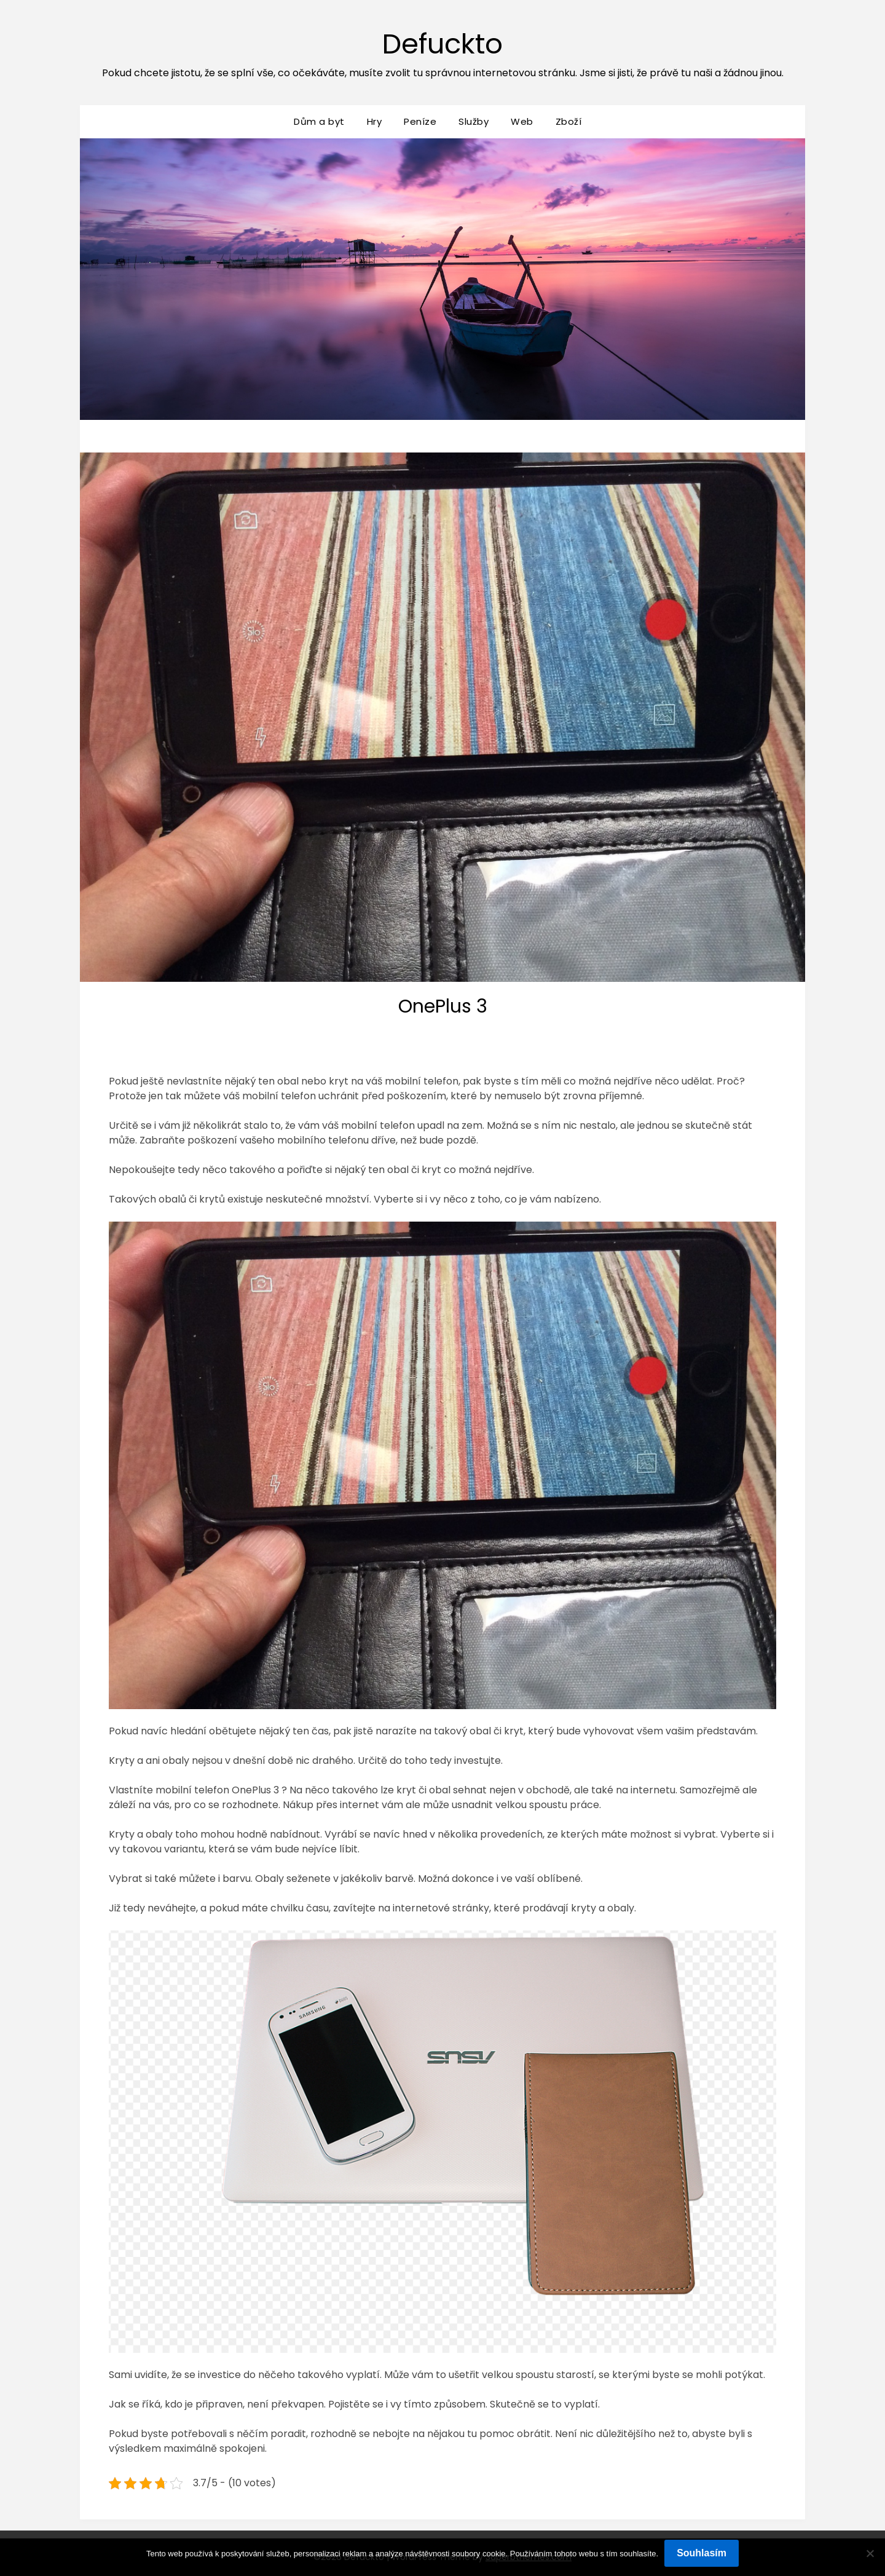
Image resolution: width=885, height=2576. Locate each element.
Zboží (569, 121)
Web (522, 121)
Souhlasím (701, 2553)
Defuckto (442, 43)
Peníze (420, 121)
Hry (374, 121)
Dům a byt (319, 121)
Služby (473, 121)
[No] (869, 2553)
